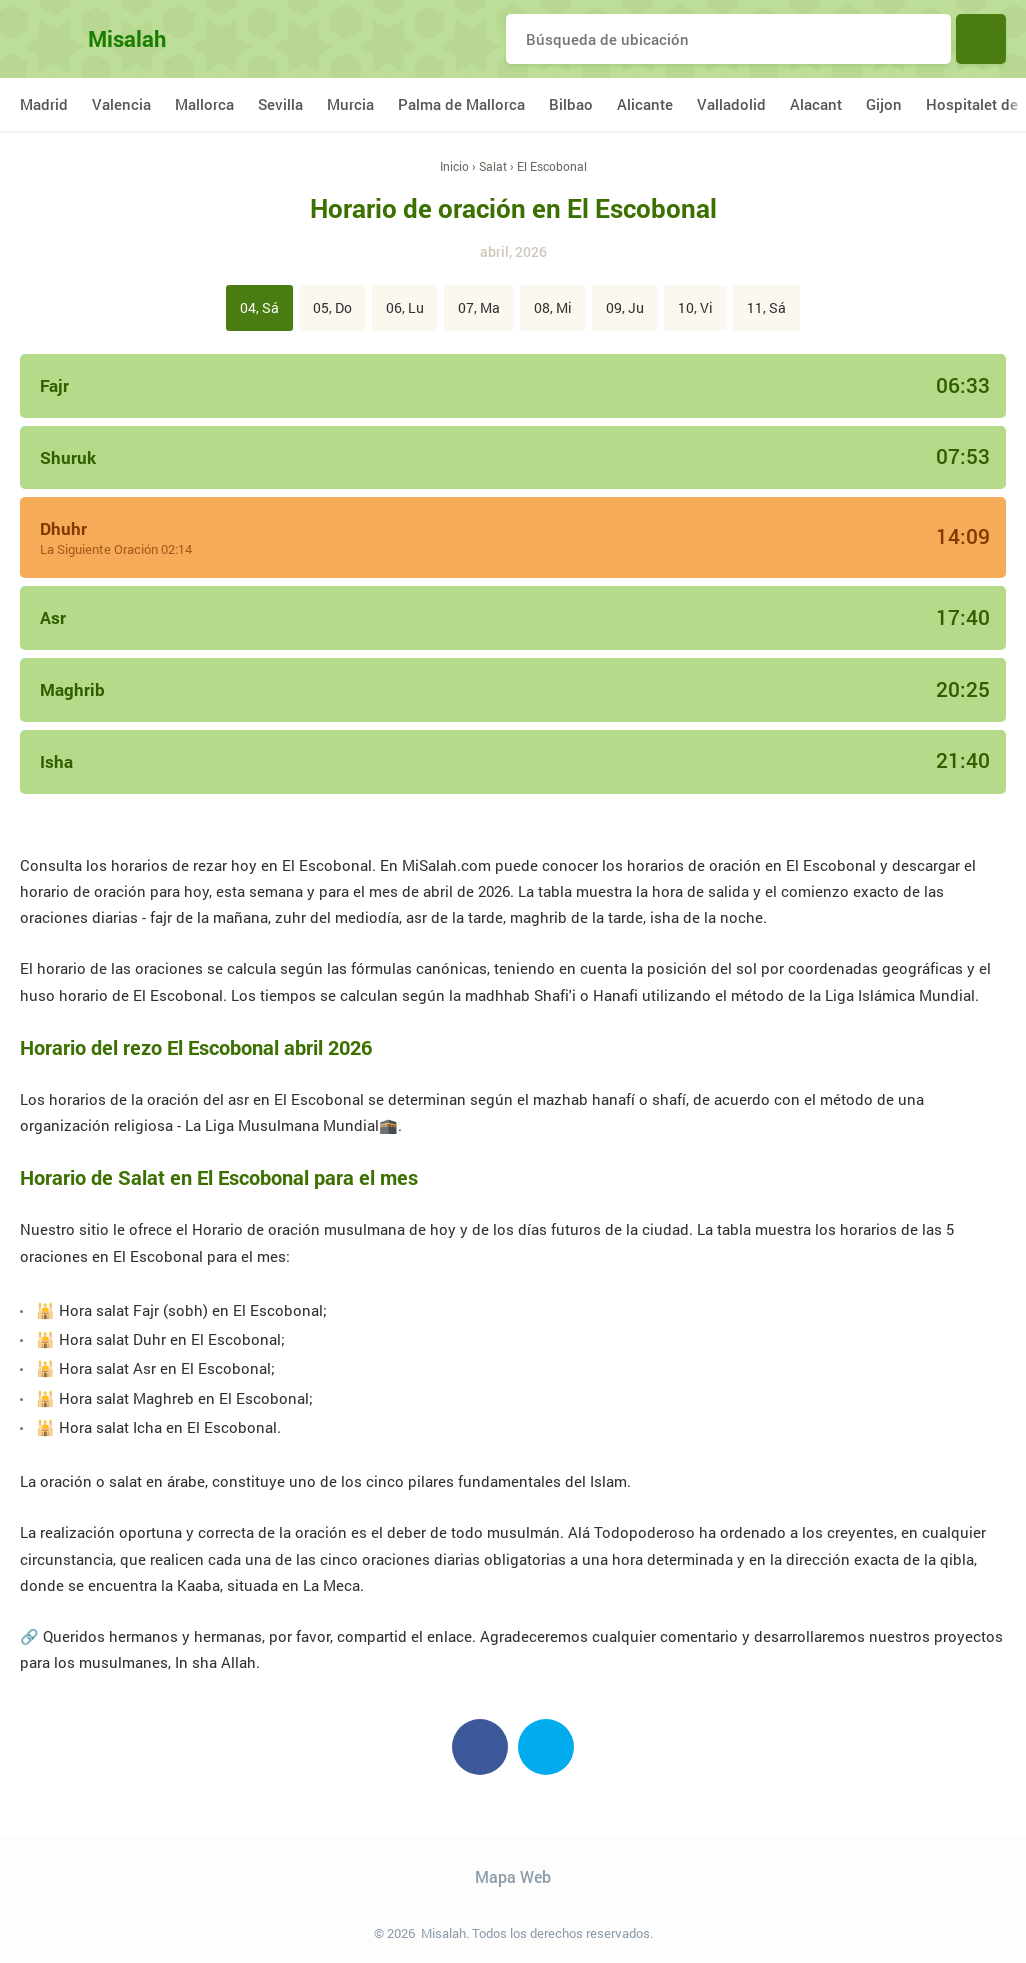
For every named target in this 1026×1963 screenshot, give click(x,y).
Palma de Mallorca (461, 104)
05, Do (332, 307)
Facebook (480, 1747)
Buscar (981, 39)
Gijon (884, 104)
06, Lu (405, 307)
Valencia (121, 104)
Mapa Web (513, 1876)
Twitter (546, 1747)
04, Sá (259, 307)
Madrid (44, 104)
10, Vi (695, 307)
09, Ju (625, 307)
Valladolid (731, 104)
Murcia (350, 104)
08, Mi (553, 307)
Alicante (645, 104)
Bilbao (571, 104)
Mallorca (204, 104)
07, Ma (479, 307)
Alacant (816, 104)
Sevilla (280, 104)
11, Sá (766, 307)
